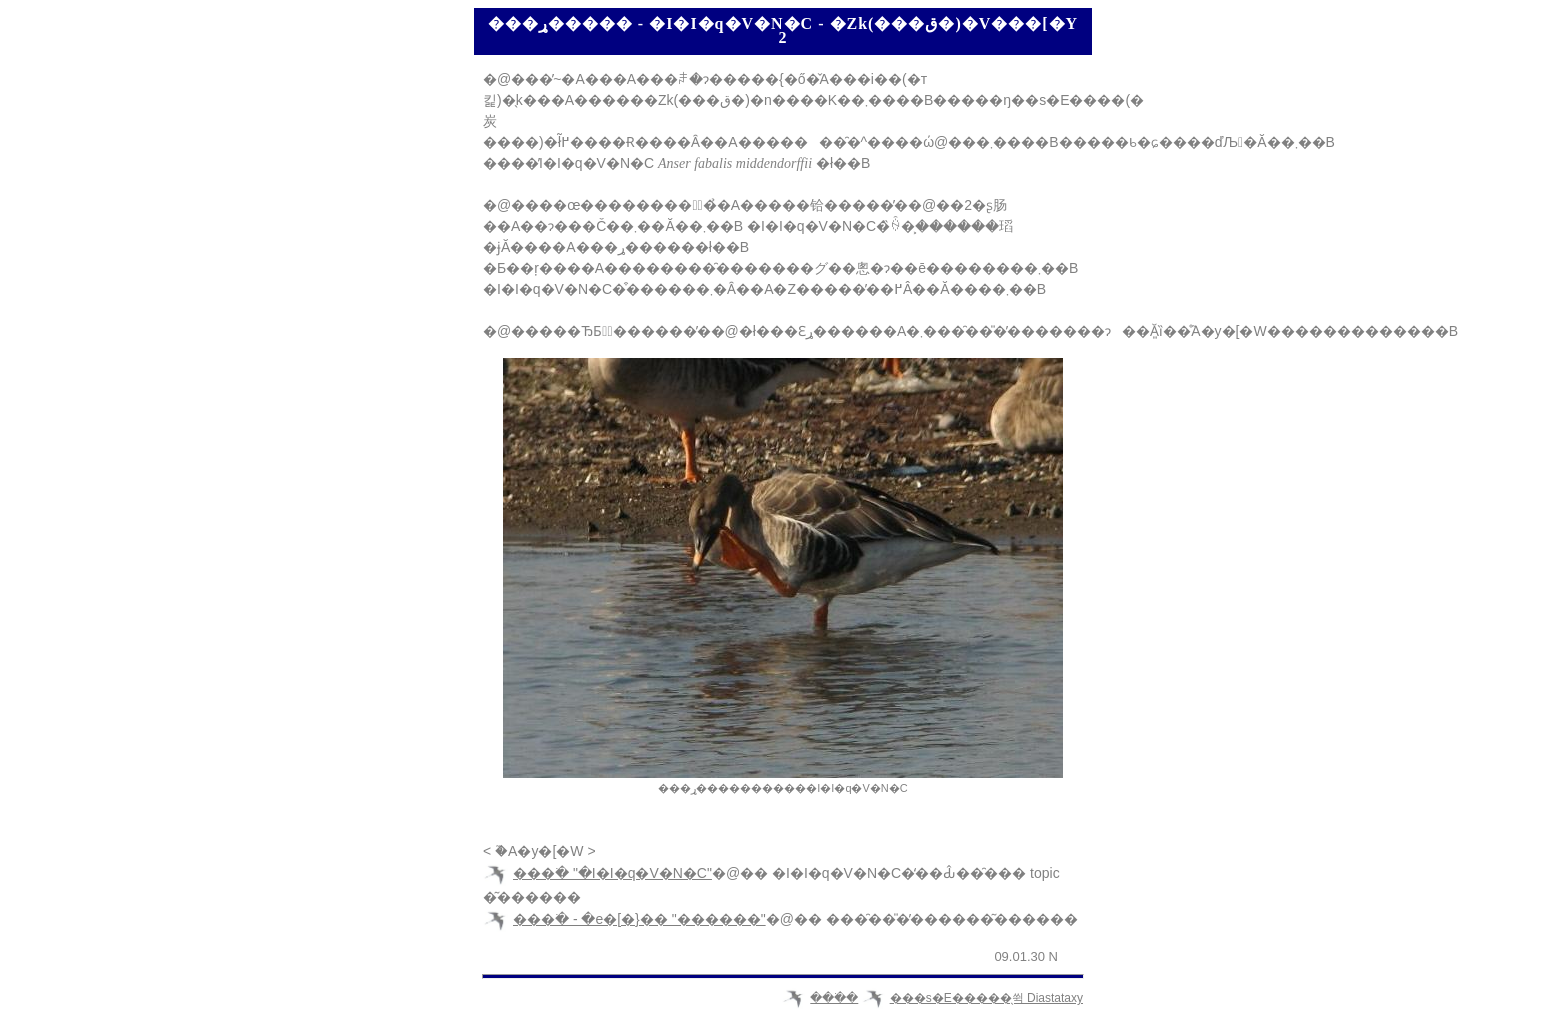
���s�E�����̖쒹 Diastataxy (986, 998)
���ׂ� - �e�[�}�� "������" (639, 919)
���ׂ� (834, 998)
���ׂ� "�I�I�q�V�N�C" (612, 873)
